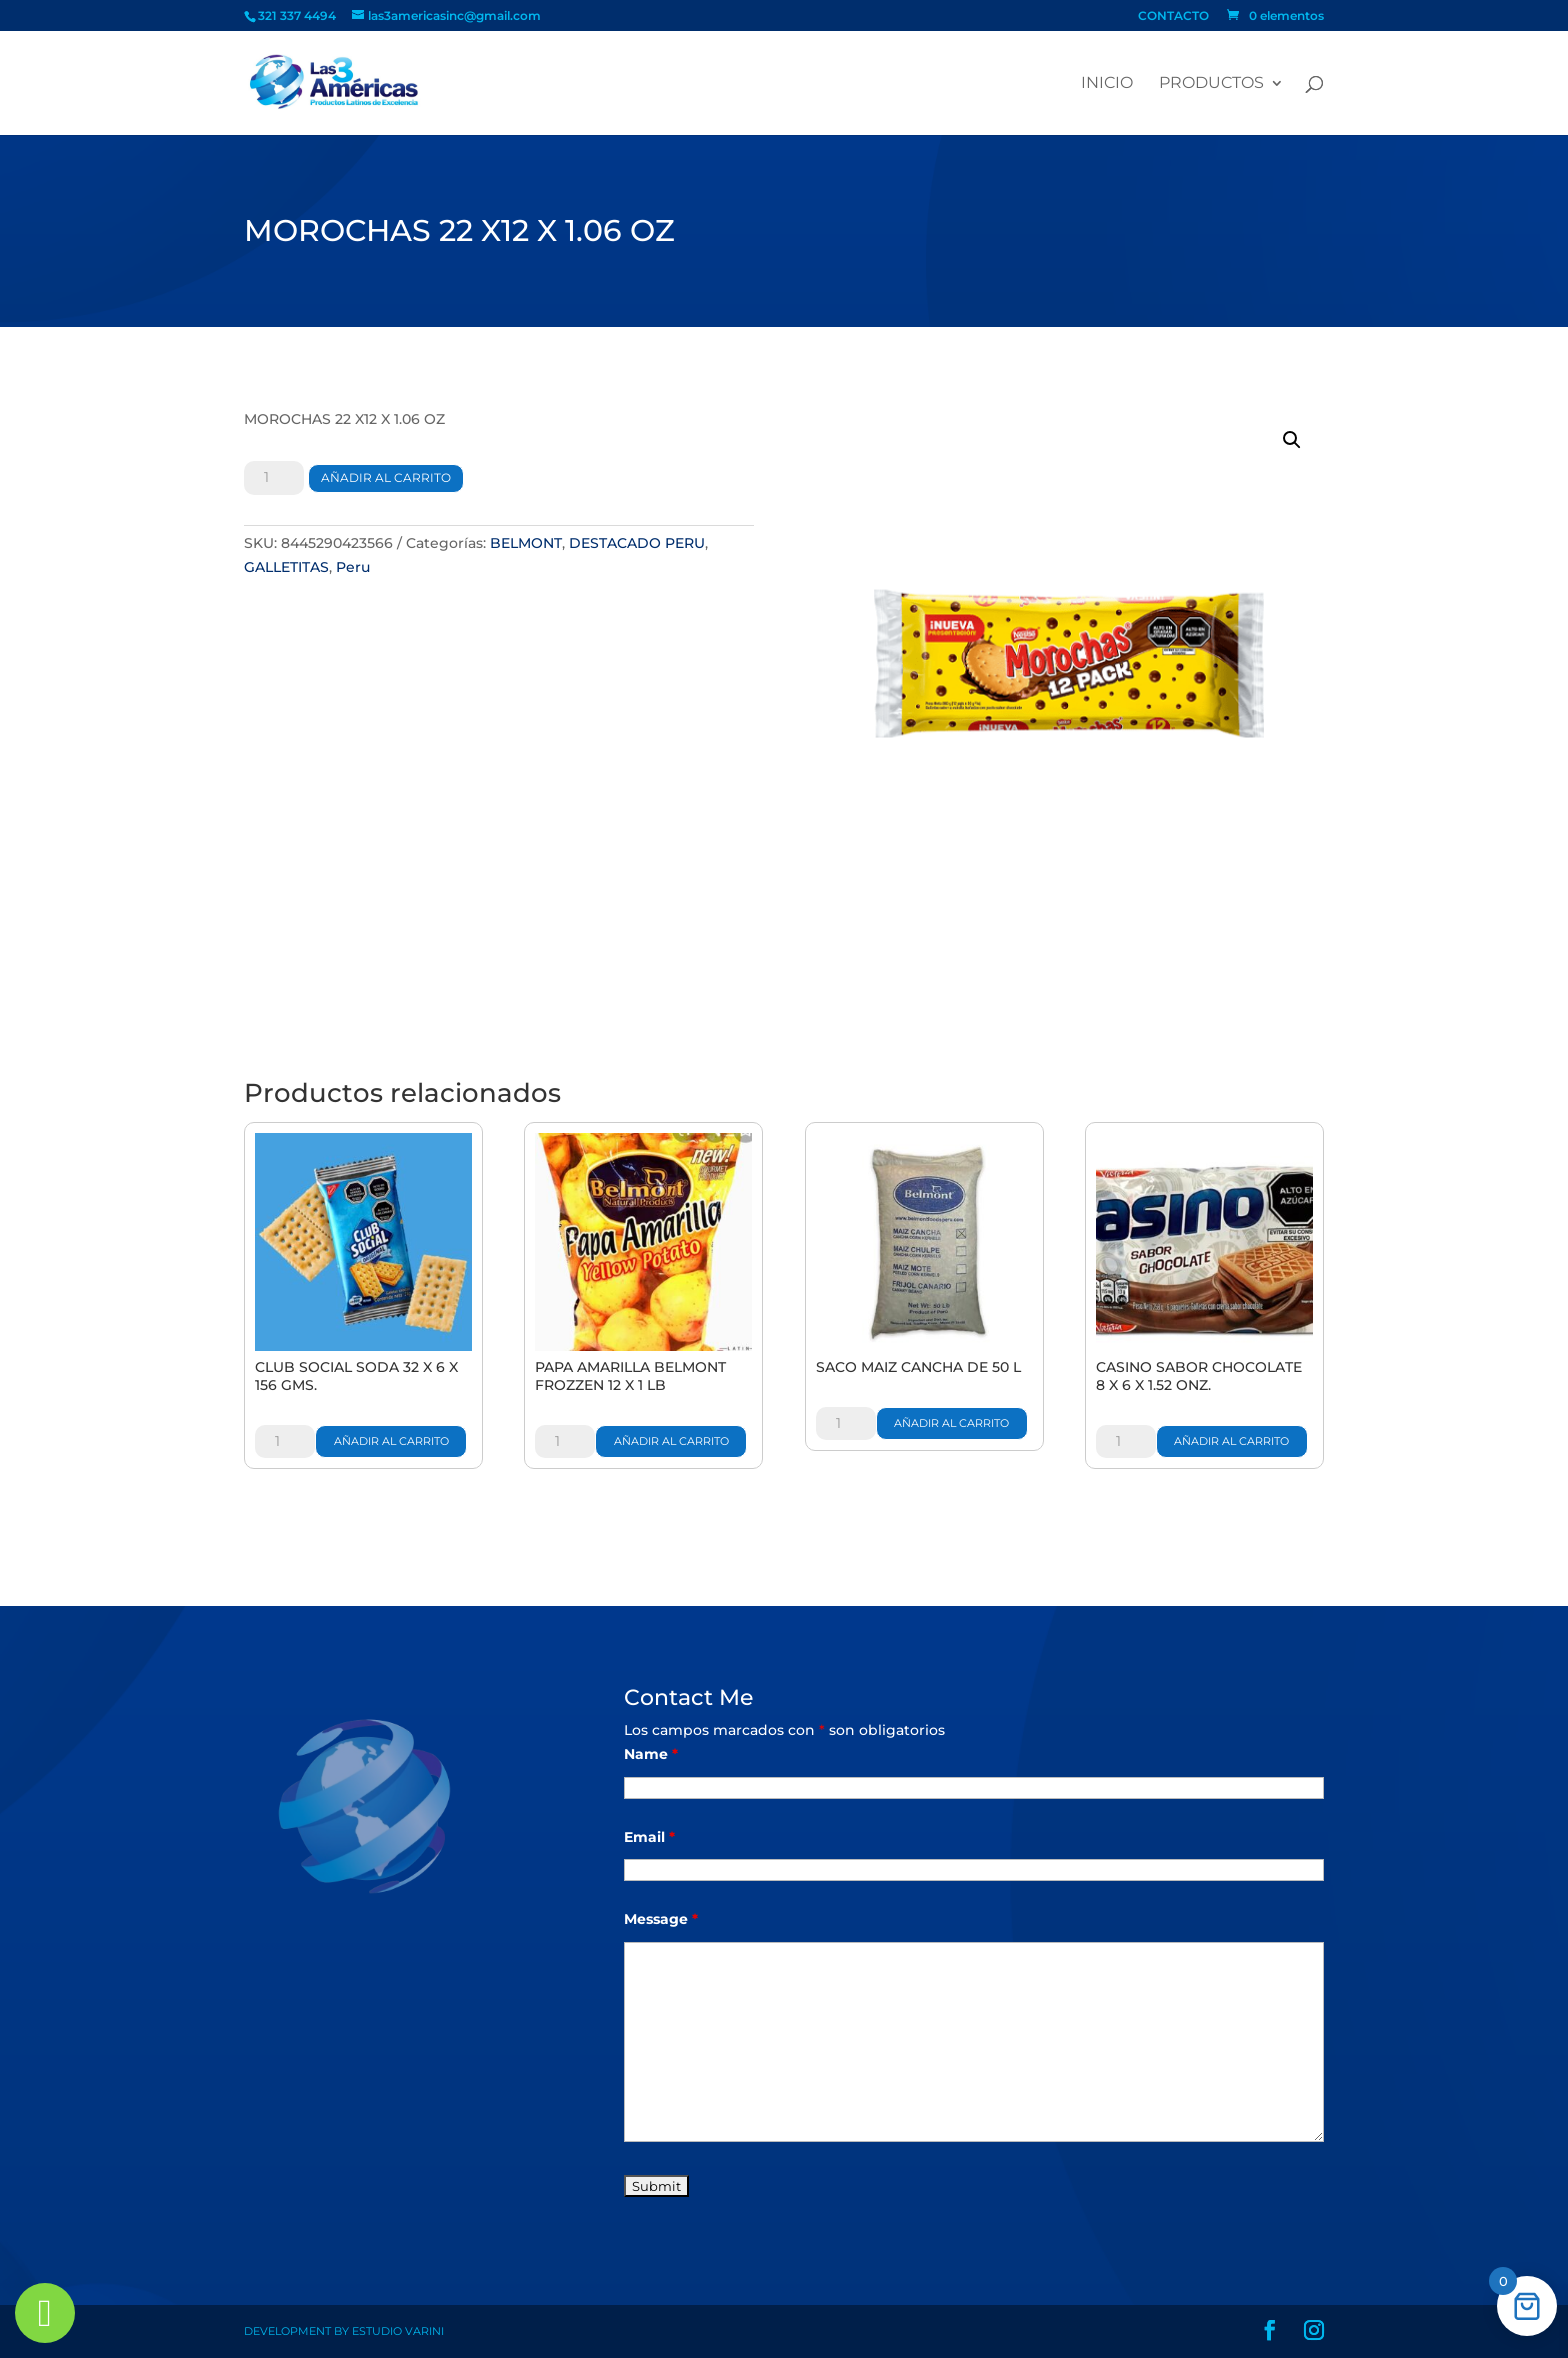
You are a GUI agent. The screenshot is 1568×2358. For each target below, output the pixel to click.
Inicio (1107, 84)
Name (651, 1754)
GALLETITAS (286, 567)
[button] (1292, 440)
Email (649, 1837)
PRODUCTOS (1211, 84)
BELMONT (526, 543)
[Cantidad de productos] (274, 478)
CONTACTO (1173, 16)
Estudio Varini (398, 2331)
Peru (353, 567)
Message (661, 1919)
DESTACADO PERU (637, 543)
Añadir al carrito (386, 477)
